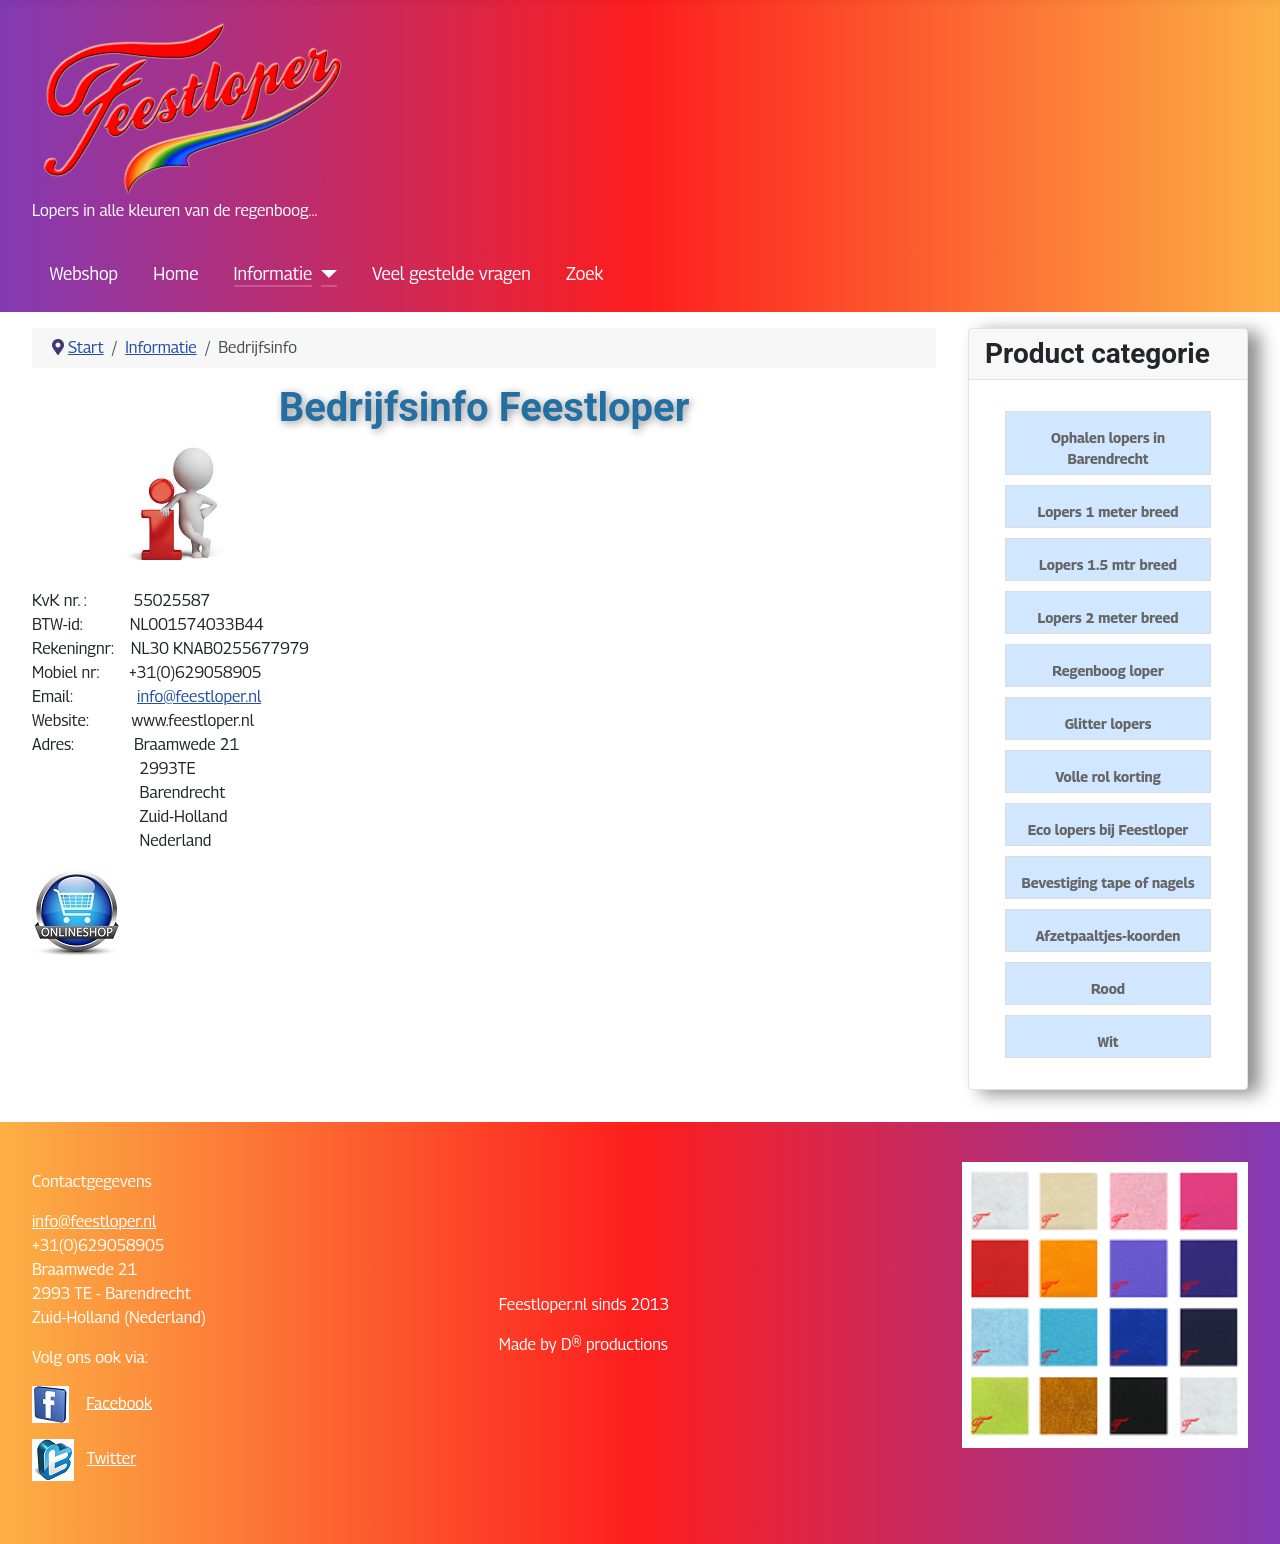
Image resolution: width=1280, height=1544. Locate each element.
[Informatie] (324, 274)
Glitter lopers (1108, 723)
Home (175, 273)
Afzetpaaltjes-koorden (1108, 935)
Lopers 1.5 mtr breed (1108, 564)
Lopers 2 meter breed (1108, 617)
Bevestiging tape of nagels (1107, 882)
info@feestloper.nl (199, 696)
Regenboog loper (1108, 670)
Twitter (112, 1458)
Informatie (273, 273)
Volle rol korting (1108, 776)
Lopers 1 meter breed (1108, 511)
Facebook (119, 1402)
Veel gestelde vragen (451, 273)
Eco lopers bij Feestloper (1108, 829)
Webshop (84, 273)
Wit (1108, 1041)
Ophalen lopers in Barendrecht (1108, 448)
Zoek (584, 273)
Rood (1108, 988)
